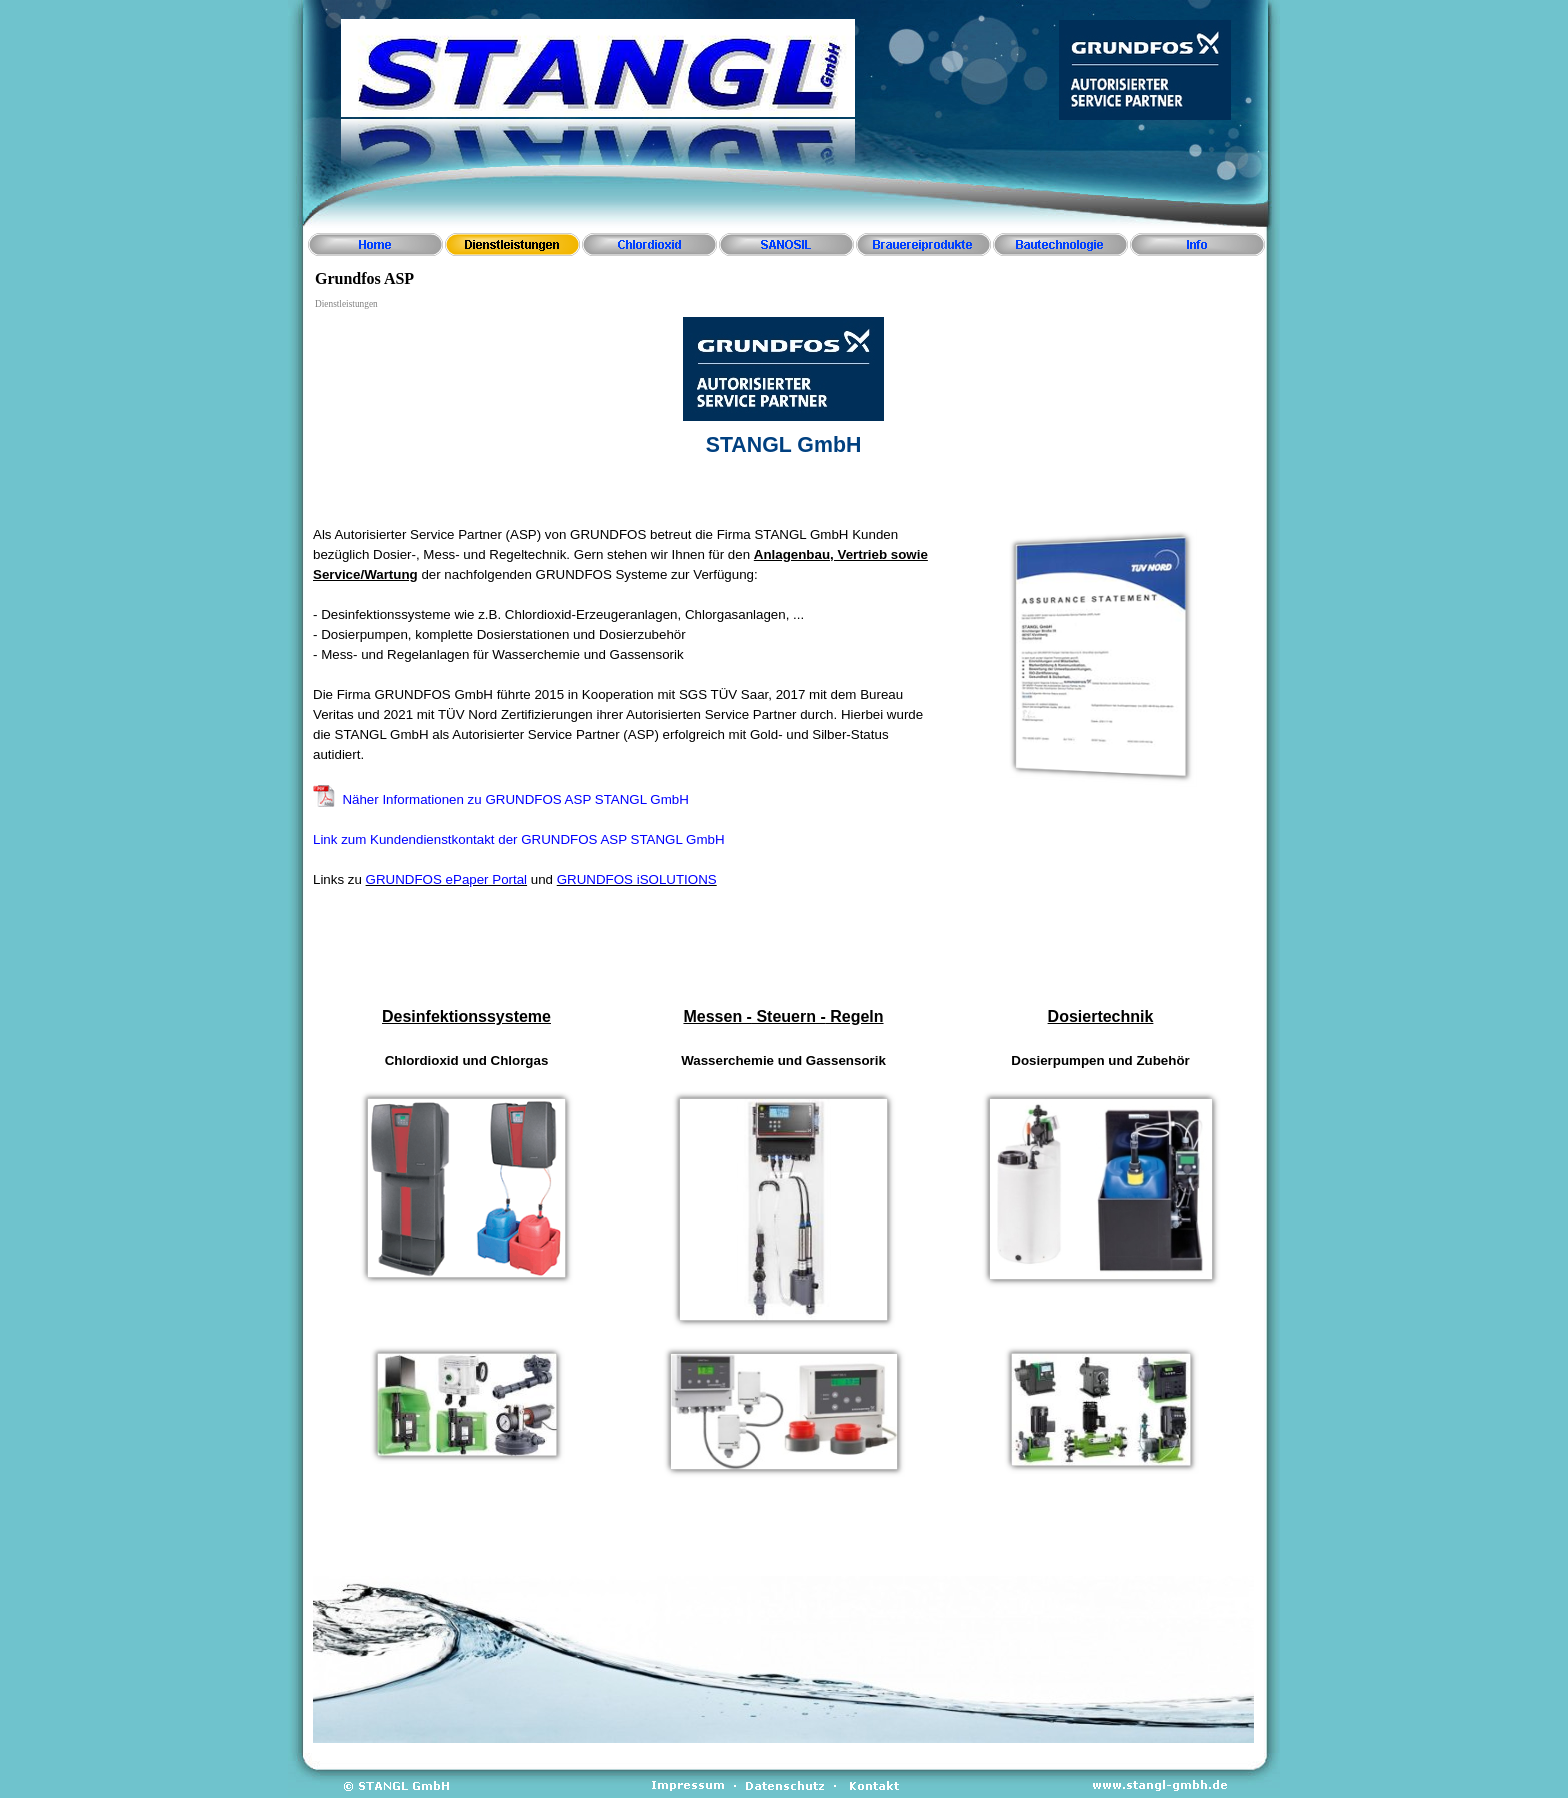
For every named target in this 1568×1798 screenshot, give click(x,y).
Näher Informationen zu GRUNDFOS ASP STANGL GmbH (515, 799)
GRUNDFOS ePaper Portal (446, 879)
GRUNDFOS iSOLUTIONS (637, 879)
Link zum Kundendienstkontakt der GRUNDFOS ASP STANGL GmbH (519, 839)
